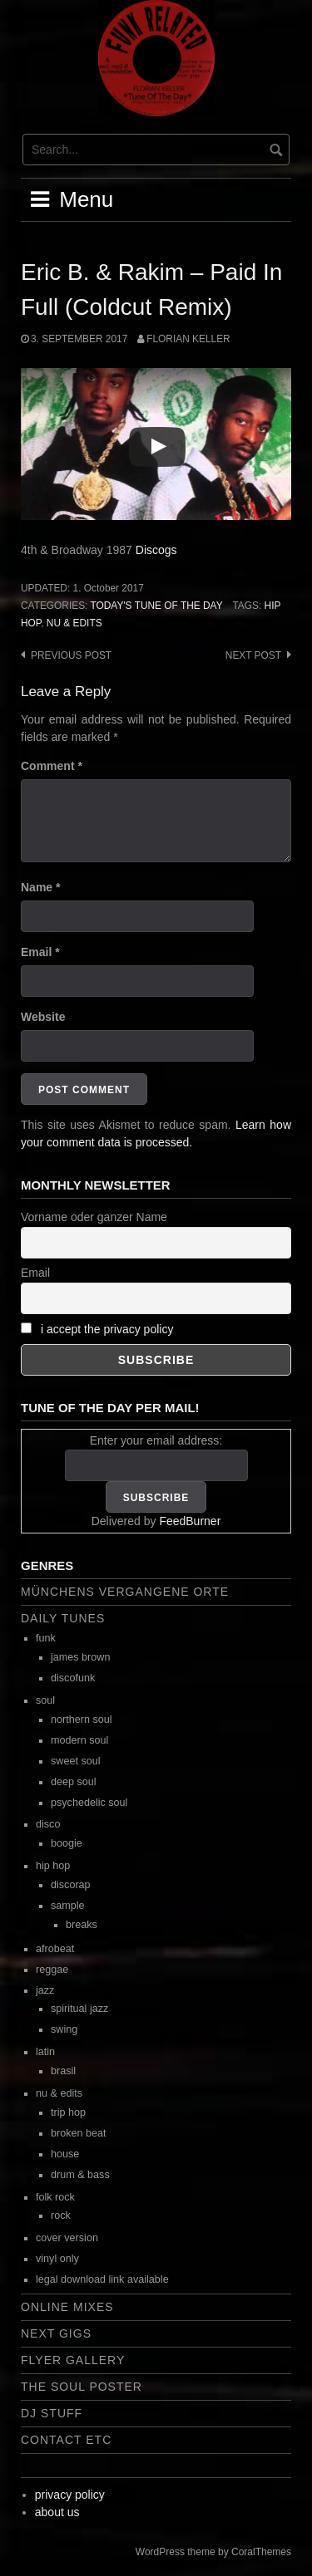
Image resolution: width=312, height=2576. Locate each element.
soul (45, 1700)
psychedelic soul (89, 1802)
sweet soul (76, 1761)
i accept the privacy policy (107, 1329)
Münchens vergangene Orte (125, 1591)
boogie (66, 1843)
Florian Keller (188, 339)
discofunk (73, 1678)
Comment (51, 766)
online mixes (67, 2306)
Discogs (156, 550)
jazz (45, 1990)
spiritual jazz (79, 2008)
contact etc (66, 2439)
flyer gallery (73, 2360)
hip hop (53, 1866)
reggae (52, 1969)
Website (43, 1016)
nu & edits (74, 623)
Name (40, 887)
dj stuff (51, 2413)
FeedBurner (189, 1521)
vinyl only (57, 2258)
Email (40, 952)
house (65, 2154)
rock (61, 2215)
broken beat (78, 2133)
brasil (63, 2071)
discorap (71, 1885)
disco (48, 1824)
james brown (80, 1657)
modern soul (79, 1740)
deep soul (74, 1782)
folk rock (55, 2197)
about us (57, 2512)
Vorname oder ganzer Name (94, 1217)
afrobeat (55, 1949)
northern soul (81, 1719)
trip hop (68, 2112)
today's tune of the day (156, 605)
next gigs (56, 2333)
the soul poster (81, 2386)
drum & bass (80, 2175)
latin (45, 2052)
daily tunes (63, 1618)
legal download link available (102, 2279)
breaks (81, 1925)
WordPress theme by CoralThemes (213, 2552)
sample (68, 1905)
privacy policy (70, 2494)
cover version (67, 2238)
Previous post (71, 655)
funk (46, 1638)
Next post (253, 655)
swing (64, 2029)
